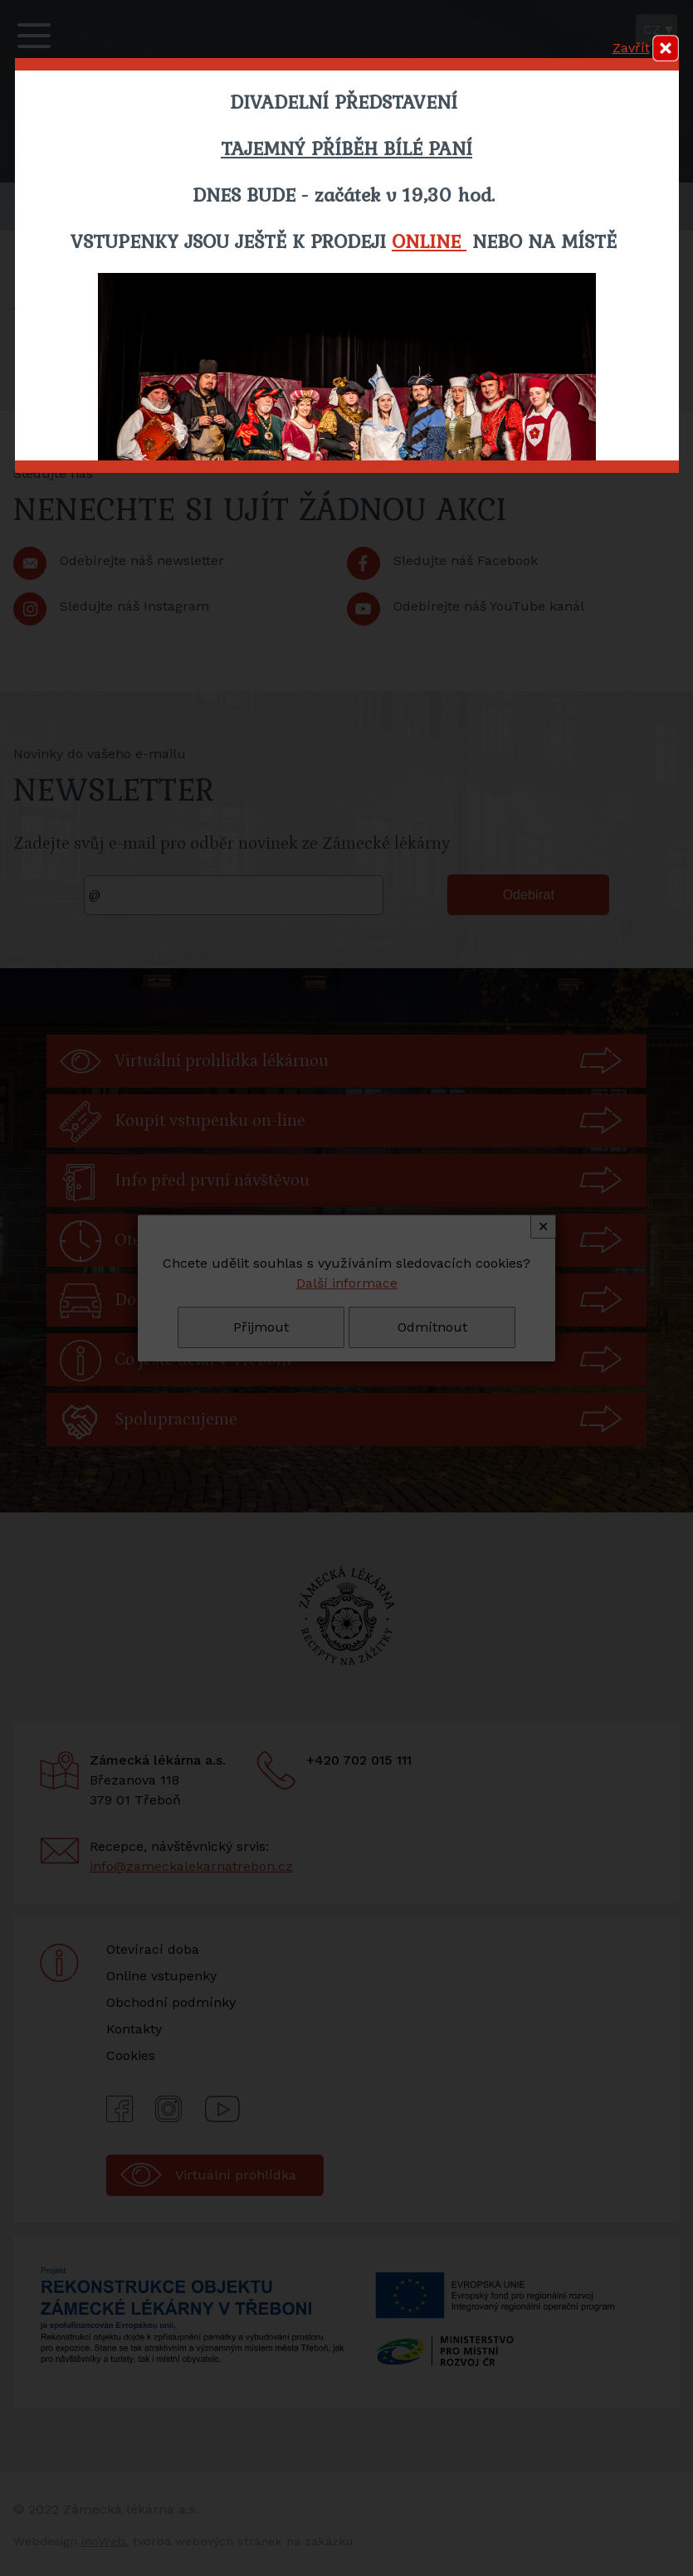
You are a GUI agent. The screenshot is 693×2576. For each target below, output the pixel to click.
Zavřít (631, 48)
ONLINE (429, 241)
